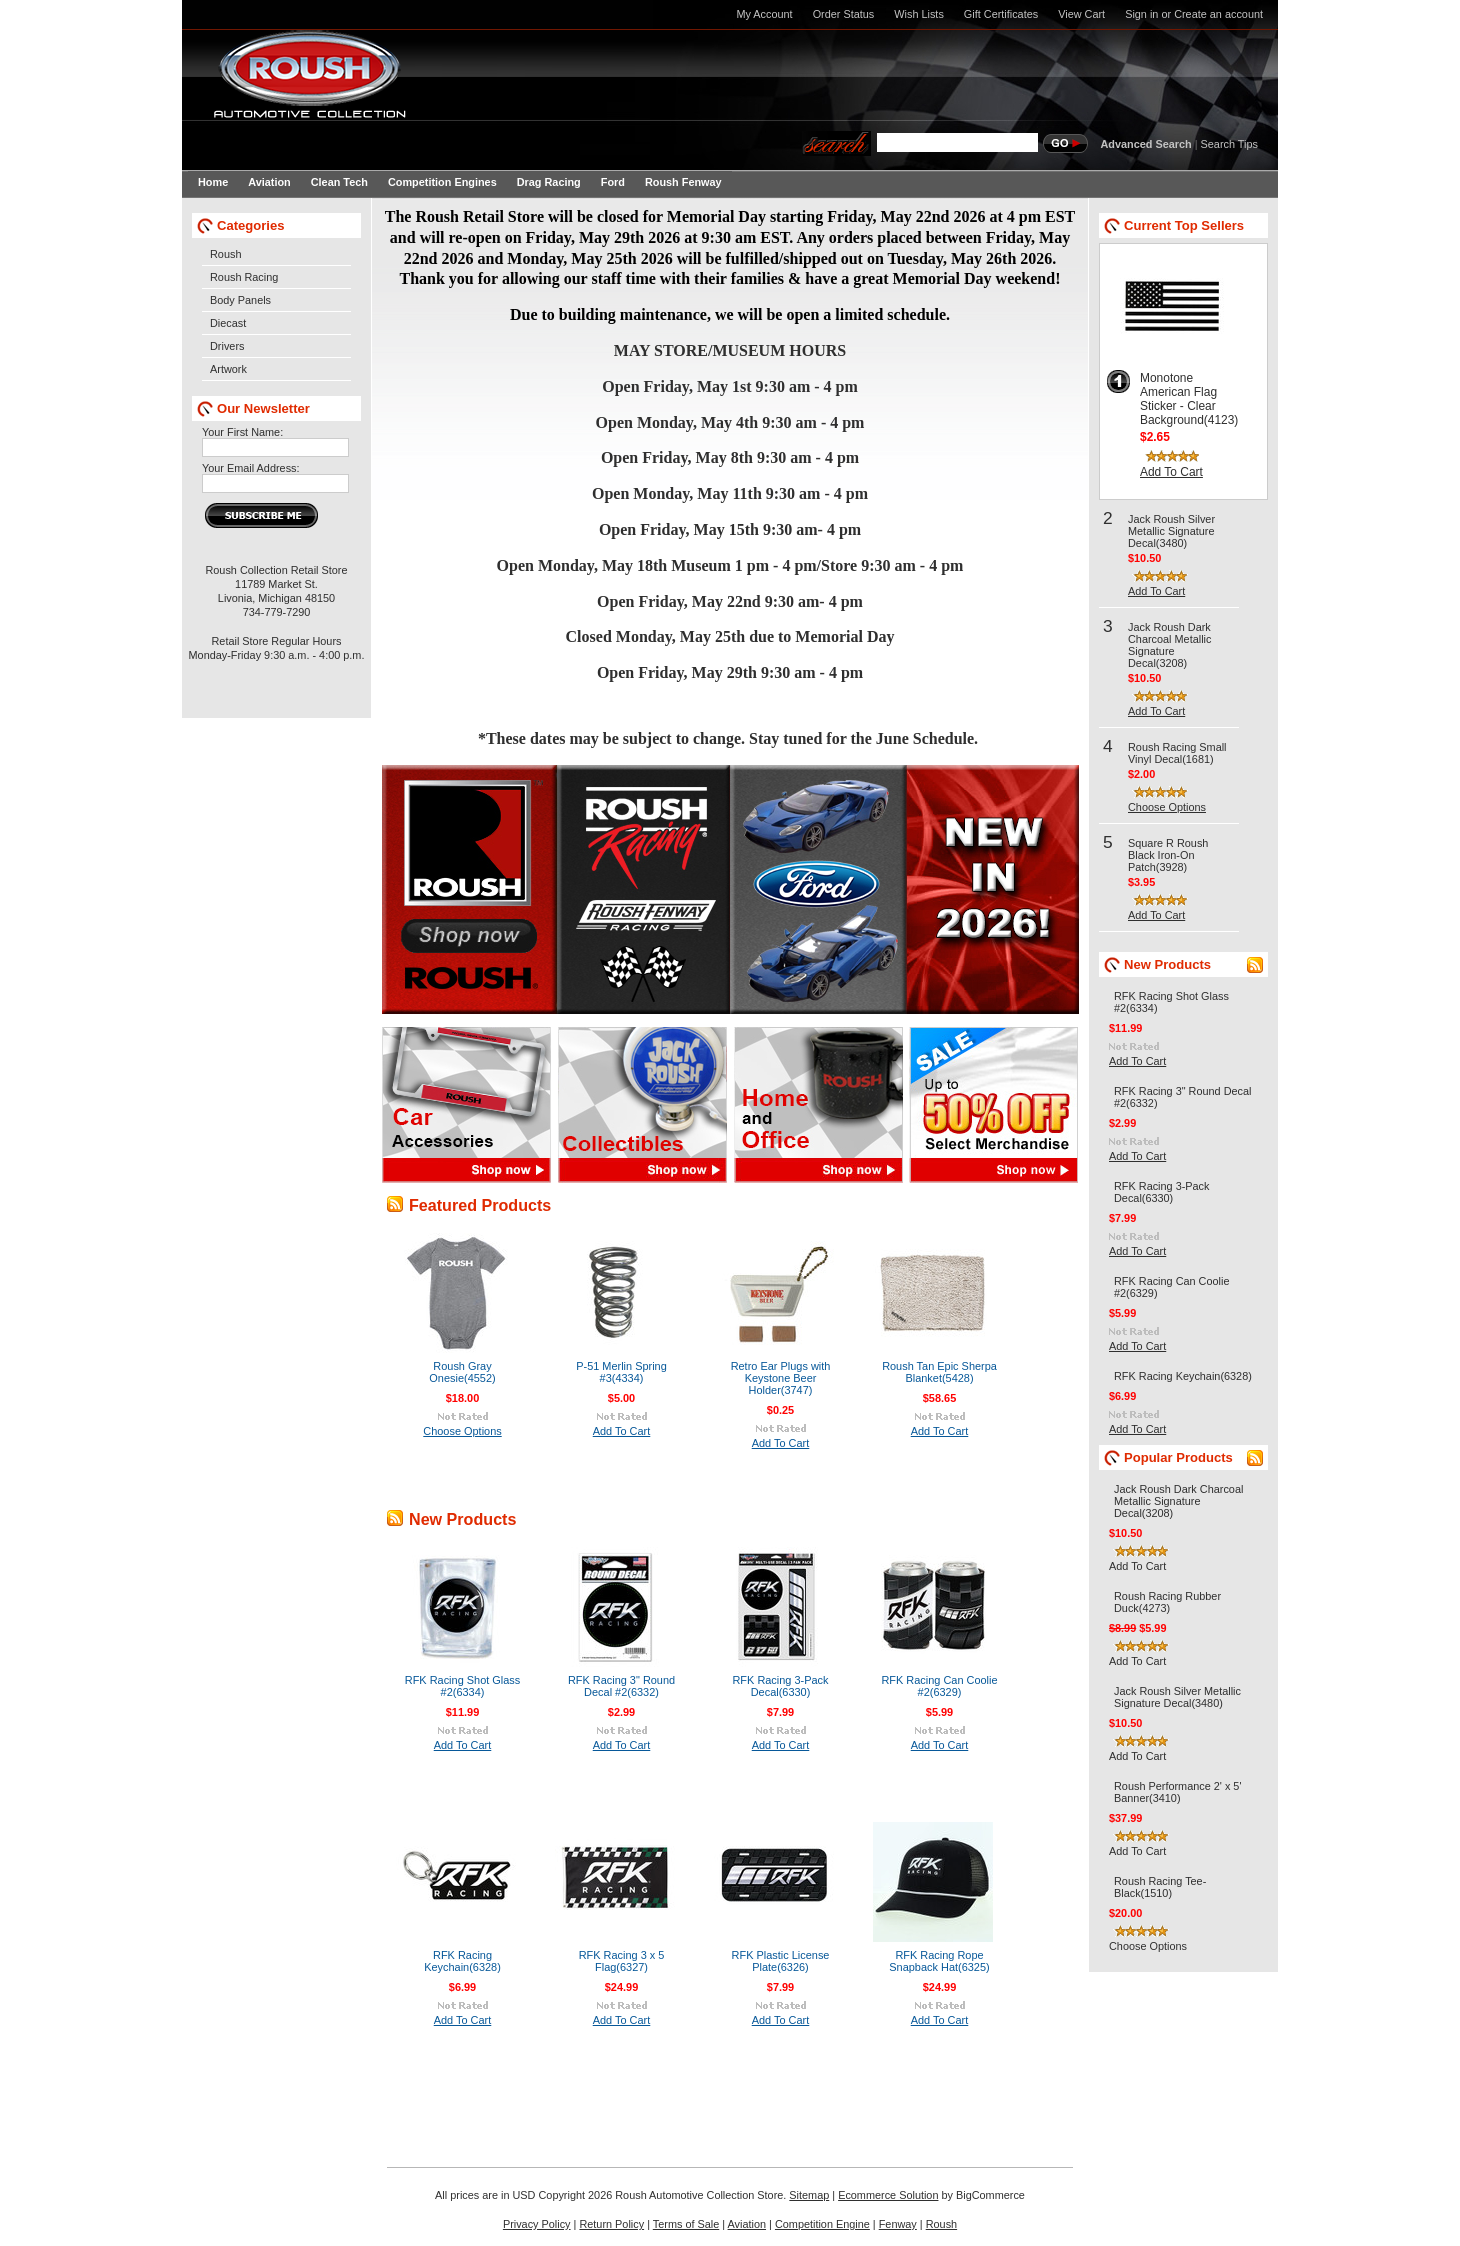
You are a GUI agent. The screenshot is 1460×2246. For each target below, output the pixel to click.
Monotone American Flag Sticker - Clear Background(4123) (1189, 399)
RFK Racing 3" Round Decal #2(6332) (621, 1686)
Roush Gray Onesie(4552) (462, 1372)
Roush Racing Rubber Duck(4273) (1167, 1602)
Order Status (844, 14)
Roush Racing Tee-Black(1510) (1160, 1887)
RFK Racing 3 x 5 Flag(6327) (622, 1961)
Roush (225, 254)
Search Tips (1229, 144)
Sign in (1141, 14)
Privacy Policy (537, 2224)
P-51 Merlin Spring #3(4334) (621, 1372)
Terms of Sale (686, 2224)
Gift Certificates (1001, 14)
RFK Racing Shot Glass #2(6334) (463, 1686)
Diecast (228, 323)
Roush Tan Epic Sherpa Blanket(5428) (939, 1372)
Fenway (898, 2224)
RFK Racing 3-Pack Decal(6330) (780, 1686)
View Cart (1081, 14)
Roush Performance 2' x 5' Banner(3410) (1177, 1792)
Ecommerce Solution (888, 2195)
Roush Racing (244, 277)
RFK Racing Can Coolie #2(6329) (939, 1686)
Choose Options (462, 1431)
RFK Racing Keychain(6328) (462, 1961)
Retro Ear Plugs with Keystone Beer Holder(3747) (781, 1378)
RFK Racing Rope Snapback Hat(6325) (939, 1961)
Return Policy (611, 2224)
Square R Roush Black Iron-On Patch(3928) (1168, 855)
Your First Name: (242, 432)
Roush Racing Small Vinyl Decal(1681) (1177, 753)
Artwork (228, 369)
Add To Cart (622, 1431)
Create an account (1218, 14)
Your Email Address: (251, 468)
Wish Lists (919, 14)
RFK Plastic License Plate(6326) (781, 1961)
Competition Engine (822, 2224)
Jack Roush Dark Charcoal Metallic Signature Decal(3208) (1169, 645)
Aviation (747, 2224)
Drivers (227, 346)
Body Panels (240, 300)
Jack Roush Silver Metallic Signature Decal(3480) (1171, 531)
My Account (764, 14)
